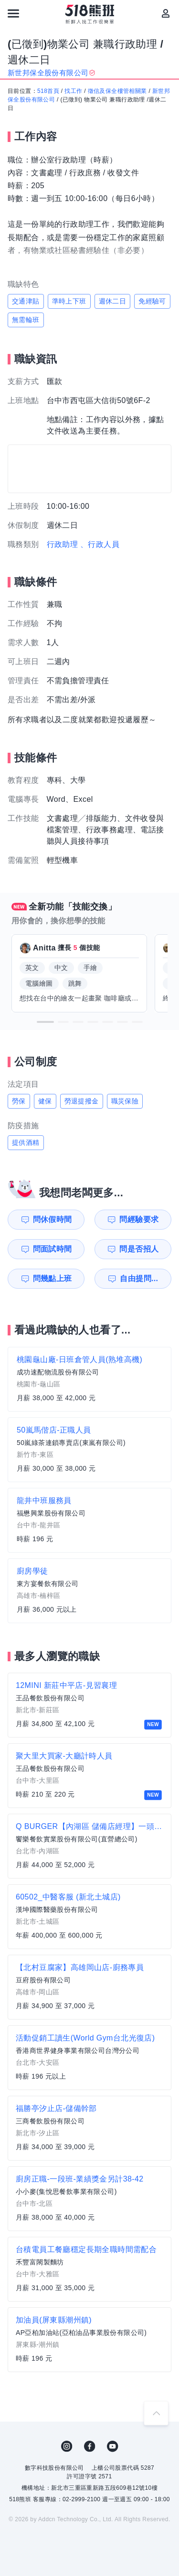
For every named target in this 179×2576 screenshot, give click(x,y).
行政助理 (62, 544)
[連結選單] (13, 13)
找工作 (73, 91)
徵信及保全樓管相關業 (117, 91)
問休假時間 (52, 1219)
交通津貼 (26, 301)
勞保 (19, 1101)
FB (89, 2446)
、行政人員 (99, 544)
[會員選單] (165, 13)
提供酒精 (26, 1142)
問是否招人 (138, 1249)
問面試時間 (52, 1249)
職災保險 (125, 1101)
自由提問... (139, 1278)
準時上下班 (69, 301)
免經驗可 (152, 301)
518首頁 (48, 91)
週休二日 (112, 301)
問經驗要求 (138, 1219)
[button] (45, 1022)
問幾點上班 (52, 1278)
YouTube (112, 2446)
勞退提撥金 (81, 1101)
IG (67, 2446)
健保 (45, 1101)
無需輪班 (26, 319)
